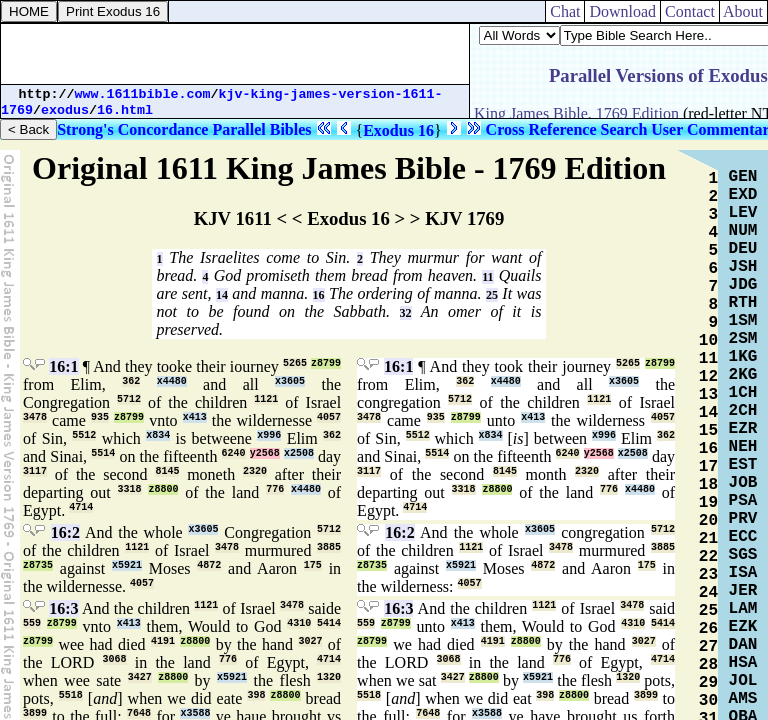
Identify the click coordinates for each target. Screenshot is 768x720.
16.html (125, 110)
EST (743, 465)
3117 (35, 471)
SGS (743, 555)
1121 (266, 399)
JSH (743, 267)
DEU (743, 249)
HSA (743, 663)
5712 (129, 399)
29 (708, 683)
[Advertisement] (235, 54)
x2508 (299, 453)
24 (708, 593)
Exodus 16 (398, 130)
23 (708, 575)
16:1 (63, 366)
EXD (743, 195)
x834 (158, 435)
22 (708, 557)
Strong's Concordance (132, 129)
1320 (329, 677)
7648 (139, 713)
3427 (140, 677)
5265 (295, 363)
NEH (743, 447)
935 (100, 417)
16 (319, 295)
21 (708, 539)
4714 (81, 507)
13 (708, 395)
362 (131, 381)
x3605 (290, 381)
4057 (329, 417)
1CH (743, 393)
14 (222, 295)
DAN (743, 645)
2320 (255, 471)
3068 (115, 659)
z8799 (326, 363)
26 (708, 629)
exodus (65, 110)
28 (708, 665)
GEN (743, 177)
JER (743, 591)
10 (708, 341)
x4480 (172, 381)
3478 (35, 417)
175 (313, 565)
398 (256, 695)
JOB (743, 483)
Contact (690, 11)
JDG (743, 285)
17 (708, 467)
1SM (743, 321)
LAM (743, 609)
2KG (743, 375)
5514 (103, 453)
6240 (234, 453)
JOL (743, 681)
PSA (743, 501)
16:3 (63, 608)
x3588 (195, 713)
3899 (35, 713)
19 (708, 503)
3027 (310, 641)
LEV (743, 213)
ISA (743, 573)
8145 (167, 471)
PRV (743, 519)
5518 (71, 695)
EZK (743, 627)
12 (708, 377)
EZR (743, 429)
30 (708, 701)
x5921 (127, 565)
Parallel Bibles (261, 129)
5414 (329, 623)
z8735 (38, 565)
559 (32, 623)
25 (492, 295)
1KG (743, 357)
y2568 (265, 453)
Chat (565, 11)
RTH (743, 303)
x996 (269, 435)
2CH (743, 411)
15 (708, 431)
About (743, 11)
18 (708, 485)
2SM (743, 339)
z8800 (163, 489)
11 (487, 277)
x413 (195, 417)
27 (708, 647)
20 (708, 521)
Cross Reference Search (567, 129)
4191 (163, 641)
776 (275, 489)
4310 (299, 623)
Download (622, 11)
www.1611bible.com (143, 94)
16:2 (65, 532)
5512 (84, 435)
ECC (743, 537)
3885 (329, 547)
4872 (209, 565)
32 (406, 313)
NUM (743, 231)
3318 (130, 489)
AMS (743, 699)
